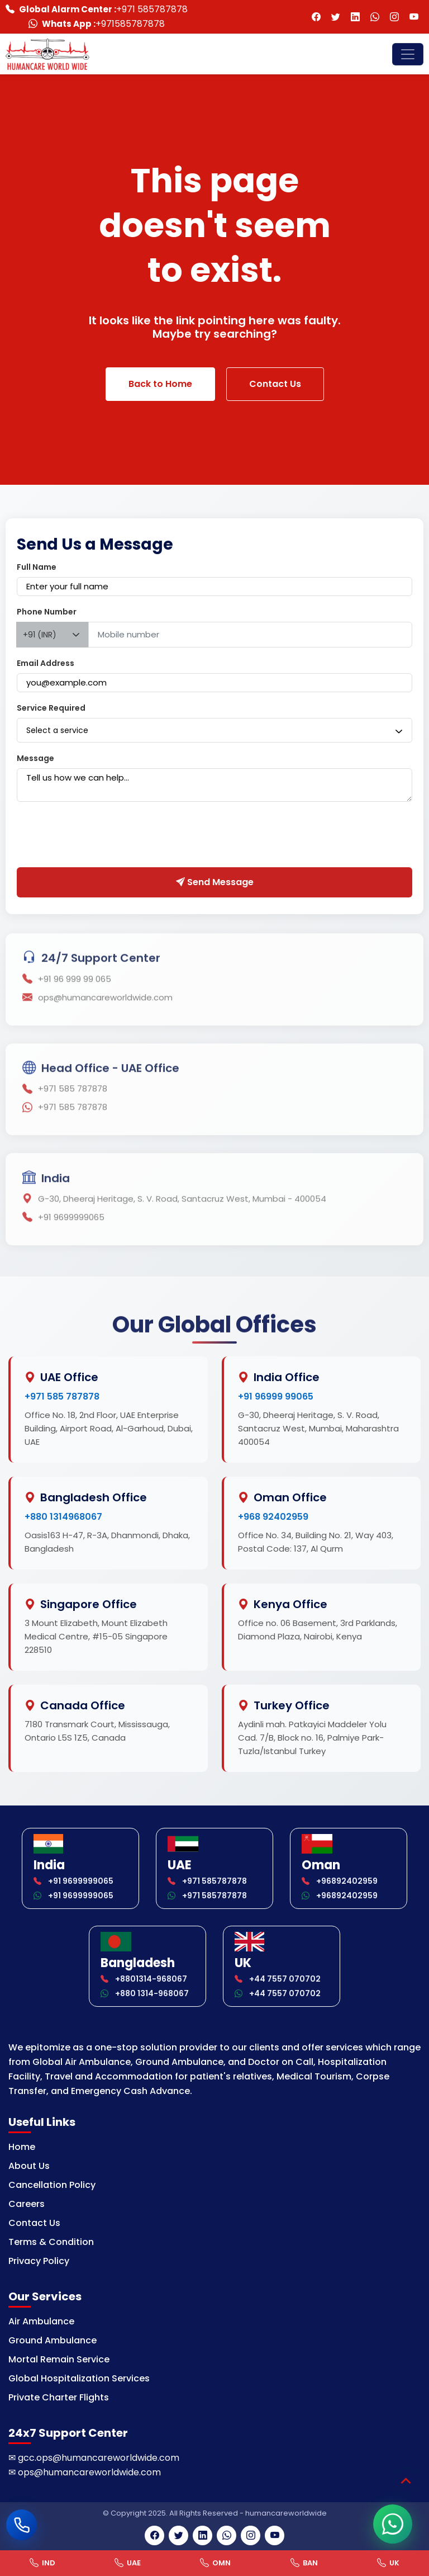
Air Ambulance (41, 2321)
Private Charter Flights (58, 2397)
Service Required (51, 707)
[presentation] (102, 837)
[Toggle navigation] (407, 54)
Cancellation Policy (52, 2184)
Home (21, 2146)
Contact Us (275, 383)
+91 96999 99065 (275, 1396)
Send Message (215, 882)
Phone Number (47, 611)
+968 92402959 (273, 1516)
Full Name (36, 567)
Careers (26, 2203)
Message (35, 758)
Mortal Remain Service (58, 2359)
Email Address (45, 663)
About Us (29, 2165)
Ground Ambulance (52, 2340)
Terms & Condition (51, 2241)
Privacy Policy (38, 2260)
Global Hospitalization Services (79, 2378)
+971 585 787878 (62, 1396)
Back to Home (160, 383)
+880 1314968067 (63, 1516)
